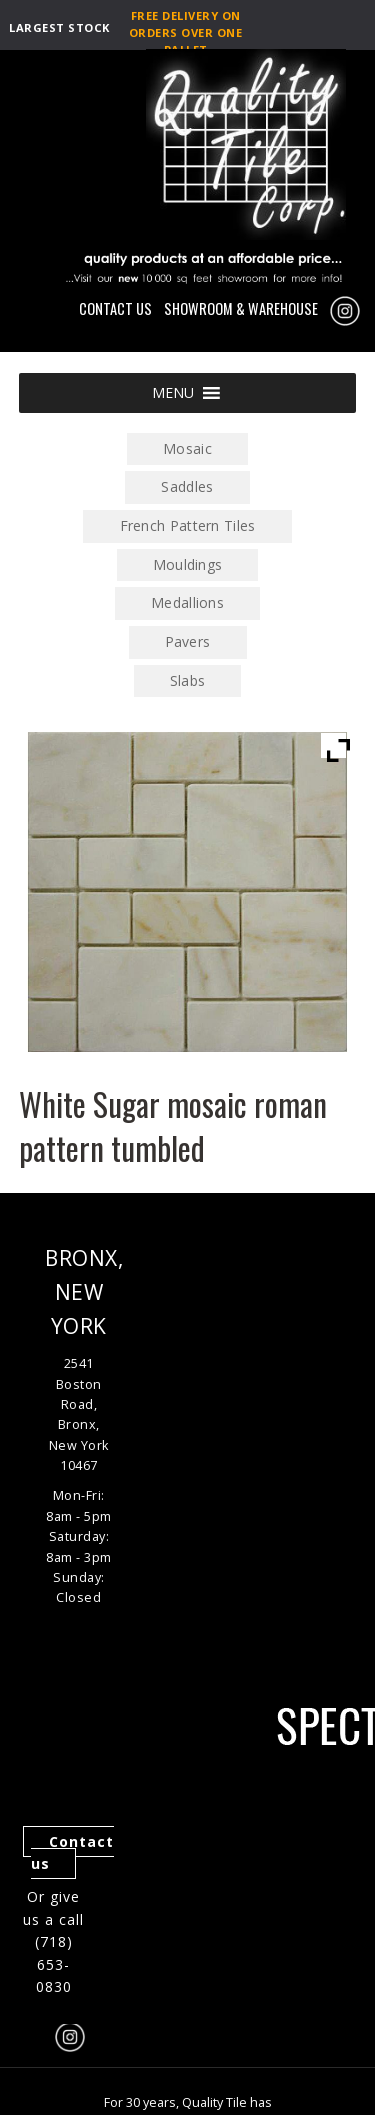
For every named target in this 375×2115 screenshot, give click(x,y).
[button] (173, 393)
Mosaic (187, 448)
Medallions (187, 602)
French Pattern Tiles (188, 525)
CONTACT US (115, 308)
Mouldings (188, 564)
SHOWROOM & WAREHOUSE (241, 308)
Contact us (72, 1853)
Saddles (187, 486)
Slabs (188, 680)
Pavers (188, 641)
